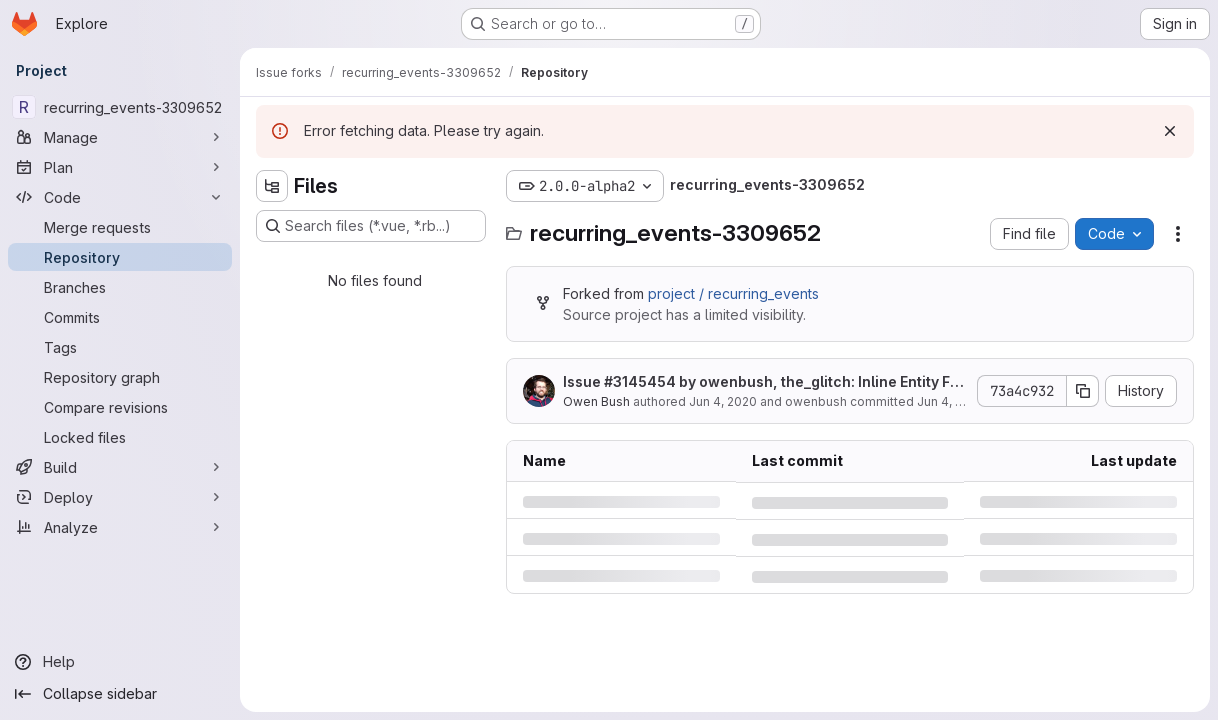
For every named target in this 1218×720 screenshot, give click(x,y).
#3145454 (640, 381)
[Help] (120, 662)
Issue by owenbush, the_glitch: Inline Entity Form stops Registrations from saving (764, 382)
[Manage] (120, 137)
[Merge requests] (120, 227)
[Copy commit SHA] (1083, 391)
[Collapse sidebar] (120, 694)
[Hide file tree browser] (272, 186)
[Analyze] (120, 527)
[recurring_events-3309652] (120, 107)
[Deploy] (120, 497)
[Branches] (120, 287)
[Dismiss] (1170, 131)
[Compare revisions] (120, 407)
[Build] (120, 467)
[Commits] (120, 317)
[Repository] (120, 257)
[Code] (120, 197)
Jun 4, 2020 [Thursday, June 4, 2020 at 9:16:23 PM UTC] (723, 401)
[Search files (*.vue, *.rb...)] (371, 226)
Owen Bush (596, 401)
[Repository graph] (120, 377)
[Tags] (120, 347)
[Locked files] (120, 437)
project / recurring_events (733, 293)
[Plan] (120, 167)
